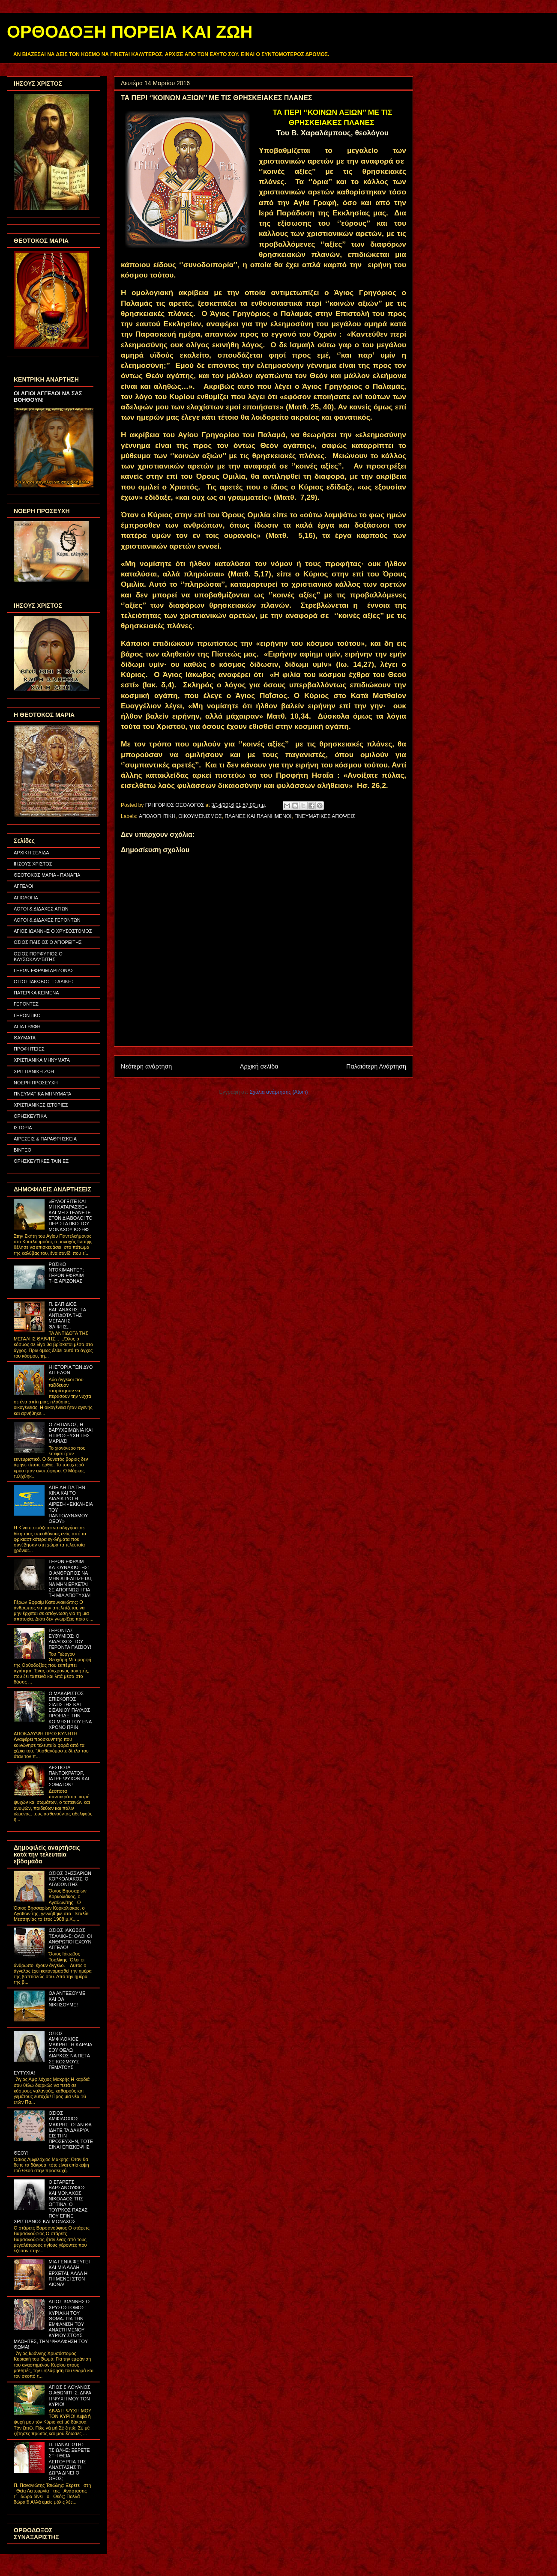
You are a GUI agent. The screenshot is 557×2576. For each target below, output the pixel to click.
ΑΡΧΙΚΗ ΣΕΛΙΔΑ (31, 852)
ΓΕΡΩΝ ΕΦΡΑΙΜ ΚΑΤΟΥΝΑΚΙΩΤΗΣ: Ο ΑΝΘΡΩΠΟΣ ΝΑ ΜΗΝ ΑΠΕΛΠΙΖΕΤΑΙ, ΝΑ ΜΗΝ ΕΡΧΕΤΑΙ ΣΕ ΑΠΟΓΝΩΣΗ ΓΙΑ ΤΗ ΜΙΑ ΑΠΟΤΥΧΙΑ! (70, 1578)
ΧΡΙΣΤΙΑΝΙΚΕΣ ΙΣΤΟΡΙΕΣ (41, 1104)
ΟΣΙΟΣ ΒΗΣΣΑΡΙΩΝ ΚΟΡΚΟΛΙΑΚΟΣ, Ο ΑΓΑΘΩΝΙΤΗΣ (69, 1879)
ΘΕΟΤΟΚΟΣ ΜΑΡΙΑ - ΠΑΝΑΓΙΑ (47, 875)
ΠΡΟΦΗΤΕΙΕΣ (29, 1048)
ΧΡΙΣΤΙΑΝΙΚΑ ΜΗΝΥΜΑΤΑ (42, 1060)
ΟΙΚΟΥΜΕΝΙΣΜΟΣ (200, 816)
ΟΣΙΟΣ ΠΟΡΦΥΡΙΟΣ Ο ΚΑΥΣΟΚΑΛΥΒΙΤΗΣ (38, 956)
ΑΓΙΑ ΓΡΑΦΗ (27, 1026)
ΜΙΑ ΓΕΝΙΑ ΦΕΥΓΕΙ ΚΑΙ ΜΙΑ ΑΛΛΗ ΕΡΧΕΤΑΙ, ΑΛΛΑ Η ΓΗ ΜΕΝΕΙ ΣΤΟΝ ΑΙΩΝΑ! (69, 2273)
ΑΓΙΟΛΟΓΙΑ (26, 897)
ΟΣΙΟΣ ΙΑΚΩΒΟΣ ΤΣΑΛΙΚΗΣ (44, 981)
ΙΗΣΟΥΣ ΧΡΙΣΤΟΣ (33, 863)
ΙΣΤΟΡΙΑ (23, 1127)
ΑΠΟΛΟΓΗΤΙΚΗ (157, 816)
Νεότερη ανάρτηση (146, 1066)
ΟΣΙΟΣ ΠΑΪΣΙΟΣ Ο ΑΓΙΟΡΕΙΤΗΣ (48, 942)
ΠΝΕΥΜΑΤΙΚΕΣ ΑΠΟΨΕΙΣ (324, 816)
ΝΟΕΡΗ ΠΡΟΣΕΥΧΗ (36, 1082)
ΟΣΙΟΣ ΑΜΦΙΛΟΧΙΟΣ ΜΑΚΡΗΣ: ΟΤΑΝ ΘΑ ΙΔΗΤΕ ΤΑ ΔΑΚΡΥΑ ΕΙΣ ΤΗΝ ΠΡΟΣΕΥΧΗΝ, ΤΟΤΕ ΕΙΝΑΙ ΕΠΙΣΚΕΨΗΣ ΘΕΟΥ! (53, 2132)
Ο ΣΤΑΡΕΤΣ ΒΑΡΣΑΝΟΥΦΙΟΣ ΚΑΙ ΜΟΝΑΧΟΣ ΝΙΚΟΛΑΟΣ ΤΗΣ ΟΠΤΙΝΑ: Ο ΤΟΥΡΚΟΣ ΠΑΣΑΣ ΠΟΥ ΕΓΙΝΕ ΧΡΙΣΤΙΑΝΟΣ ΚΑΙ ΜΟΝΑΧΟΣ (50, 2201)
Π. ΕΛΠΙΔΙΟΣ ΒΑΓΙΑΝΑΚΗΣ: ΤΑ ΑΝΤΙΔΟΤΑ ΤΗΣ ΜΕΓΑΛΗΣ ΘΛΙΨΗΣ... (67, 1315)
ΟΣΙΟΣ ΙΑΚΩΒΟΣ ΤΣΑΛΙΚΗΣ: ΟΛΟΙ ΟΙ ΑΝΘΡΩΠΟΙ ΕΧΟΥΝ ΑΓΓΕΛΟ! (70, 1939)
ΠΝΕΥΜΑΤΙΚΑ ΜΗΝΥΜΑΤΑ (42, 1093)
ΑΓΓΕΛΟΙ (23, 886)
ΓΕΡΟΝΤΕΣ (26, 1003)
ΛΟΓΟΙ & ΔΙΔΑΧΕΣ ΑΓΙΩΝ (41, 908)
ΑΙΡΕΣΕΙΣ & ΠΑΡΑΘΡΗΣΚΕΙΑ (45, 1138)
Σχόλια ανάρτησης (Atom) (279, 1092)
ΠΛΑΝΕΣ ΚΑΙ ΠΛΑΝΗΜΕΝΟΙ (258, 816)
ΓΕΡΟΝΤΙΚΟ (27, 1015)
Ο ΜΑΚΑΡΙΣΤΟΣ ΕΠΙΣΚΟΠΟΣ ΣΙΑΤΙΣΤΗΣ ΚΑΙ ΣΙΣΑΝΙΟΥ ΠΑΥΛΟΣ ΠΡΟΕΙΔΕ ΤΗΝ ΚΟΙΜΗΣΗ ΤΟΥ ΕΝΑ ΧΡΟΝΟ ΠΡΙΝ (69, 1710)
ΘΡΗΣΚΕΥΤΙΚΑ (30, 1116)
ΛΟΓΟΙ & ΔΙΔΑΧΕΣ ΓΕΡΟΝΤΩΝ (47, 919)
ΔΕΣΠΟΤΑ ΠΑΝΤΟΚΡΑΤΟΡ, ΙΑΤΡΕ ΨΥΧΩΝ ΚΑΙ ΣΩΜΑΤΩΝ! (68, 1776)
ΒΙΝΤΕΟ (22, 1149)
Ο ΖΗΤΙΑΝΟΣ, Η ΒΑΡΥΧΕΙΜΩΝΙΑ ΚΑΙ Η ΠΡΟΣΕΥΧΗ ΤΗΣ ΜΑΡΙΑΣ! (70, 1433)
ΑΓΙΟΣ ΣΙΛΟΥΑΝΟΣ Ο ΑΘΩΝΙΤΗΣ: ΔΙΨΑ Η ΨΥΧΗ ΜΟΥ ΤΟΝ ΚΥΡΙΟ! (69, 2396)
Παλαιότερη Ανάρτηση (376, 1066)
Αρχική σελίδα (259, 1066)
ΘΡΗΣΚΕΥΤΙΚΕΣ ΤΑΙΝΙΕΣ (41, 1161)
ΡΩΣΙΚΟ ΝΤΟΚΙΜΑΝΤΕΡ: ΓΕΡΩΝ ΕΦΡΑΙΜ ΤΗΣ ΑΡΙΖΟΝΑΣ (66, 1273)
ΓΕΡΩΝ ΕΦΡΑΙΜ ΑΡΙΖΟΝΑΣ (44, 970)
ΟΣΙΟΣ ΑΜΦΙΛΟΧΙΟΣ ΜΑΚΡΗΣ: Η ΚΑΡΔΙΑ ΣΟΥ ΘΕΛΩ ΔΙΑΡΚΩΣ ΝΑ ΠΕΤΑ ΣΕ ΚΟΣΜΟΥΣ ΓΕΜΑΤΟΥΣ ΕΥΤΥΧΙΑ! (53, 2053)
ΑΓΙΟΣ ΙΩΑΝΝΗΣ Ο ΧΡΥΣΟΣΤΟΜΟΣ (53, 931)
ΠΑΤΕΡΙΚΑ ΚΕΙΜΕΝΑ (36, 992)
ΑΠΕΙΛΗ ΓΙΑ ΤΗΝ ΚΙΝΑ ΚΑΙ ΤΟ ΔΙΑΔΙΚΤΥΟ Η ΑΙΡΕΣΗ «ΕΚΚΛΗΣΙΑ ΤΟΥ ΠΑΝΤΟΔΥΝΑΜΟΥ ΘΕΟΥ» (70, 1504)
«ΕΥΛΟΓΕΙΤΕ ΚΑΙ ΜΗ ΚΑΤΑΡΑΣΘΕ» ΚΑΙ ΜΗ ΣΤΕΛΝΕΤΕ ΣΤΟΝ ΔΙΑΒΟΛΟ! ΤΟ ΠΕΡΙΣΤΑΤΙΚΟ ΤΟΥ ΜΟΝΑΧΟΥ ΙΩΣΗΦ (70, 1215)
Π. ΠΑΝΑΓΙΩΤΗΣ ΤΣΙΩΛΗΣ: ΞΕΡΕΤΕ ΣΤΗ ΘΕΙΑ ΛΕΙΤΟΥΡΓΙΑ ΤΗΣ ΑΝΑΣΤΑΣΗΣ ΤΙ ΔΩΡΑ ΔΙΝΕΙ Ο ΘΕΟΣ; (69, 2461)
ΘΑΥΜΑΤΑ (25, 1037)
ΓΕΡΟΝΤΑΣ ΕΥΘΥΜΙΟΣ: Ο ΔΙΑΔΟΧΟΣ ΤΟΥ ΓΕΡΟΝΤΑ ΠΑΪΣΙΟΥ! (69, 1639)
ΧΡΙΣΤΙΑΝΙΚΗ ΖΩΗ (34, 1071)
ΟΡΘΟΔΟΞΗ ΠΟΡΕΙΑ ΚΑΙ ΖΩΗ (129, 31)
